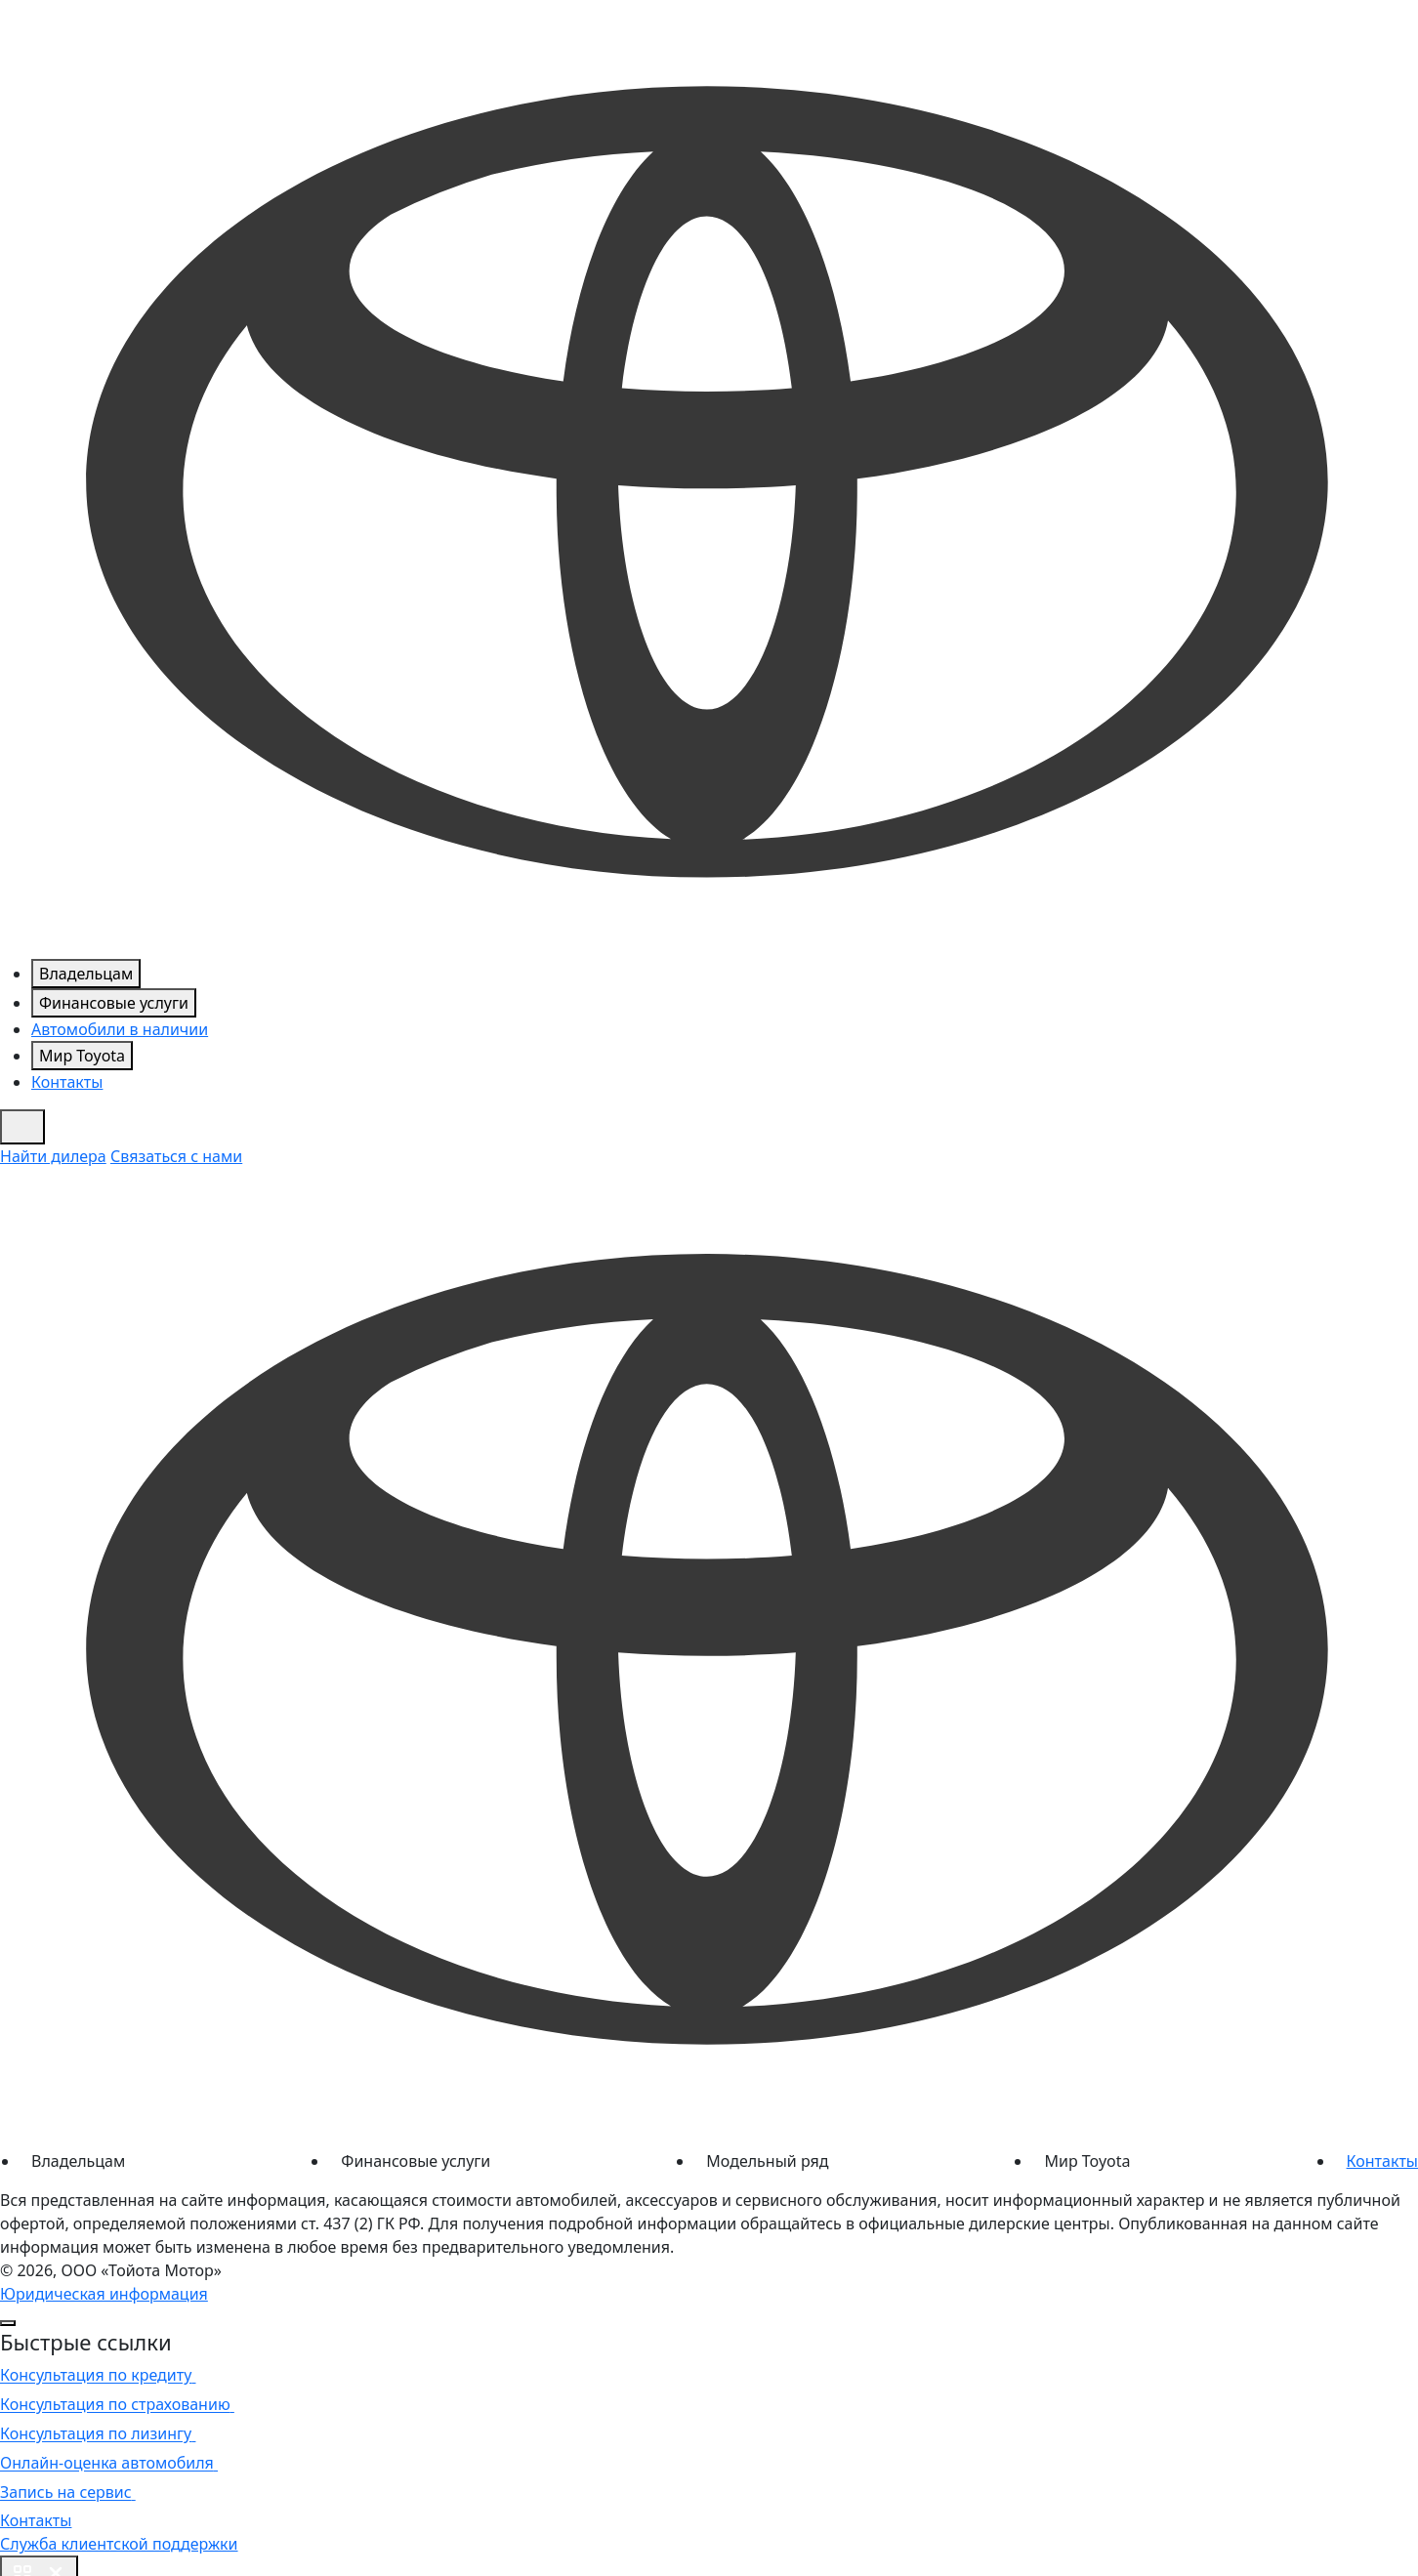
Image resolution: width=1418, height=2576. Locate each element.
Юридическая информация (104, 2294)
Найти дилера (53, 1156)
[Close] (8, 2323)
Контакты (67, 1082)
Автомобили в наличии (119, 1029)
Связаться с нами (176, 1156)
